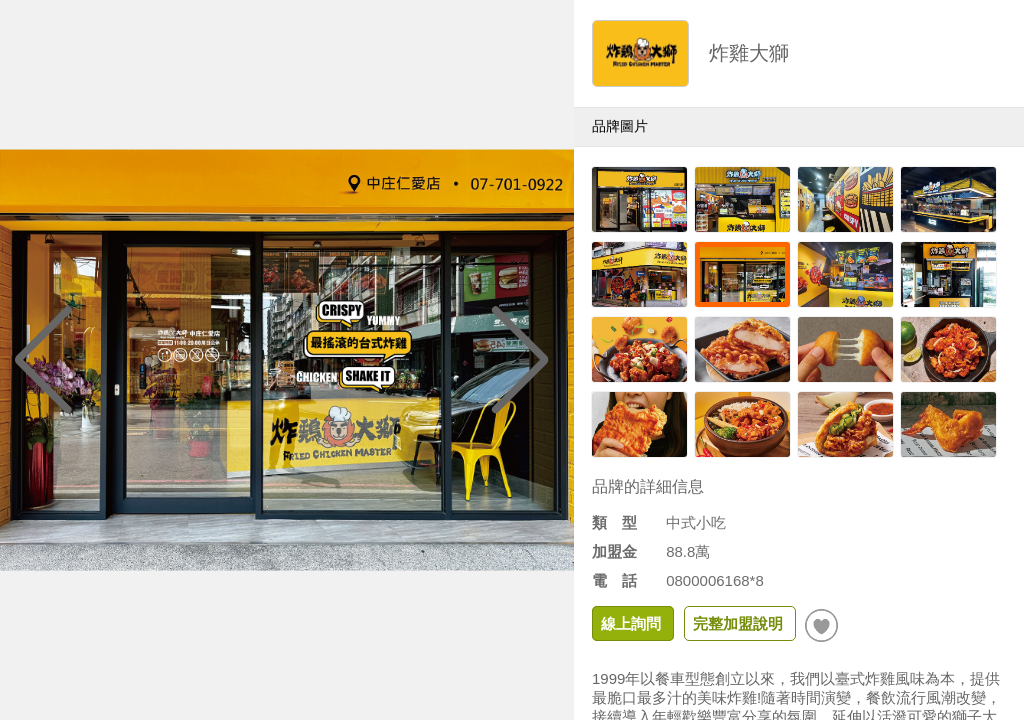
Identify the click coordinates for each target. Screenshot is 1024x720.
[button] (521, 360)
